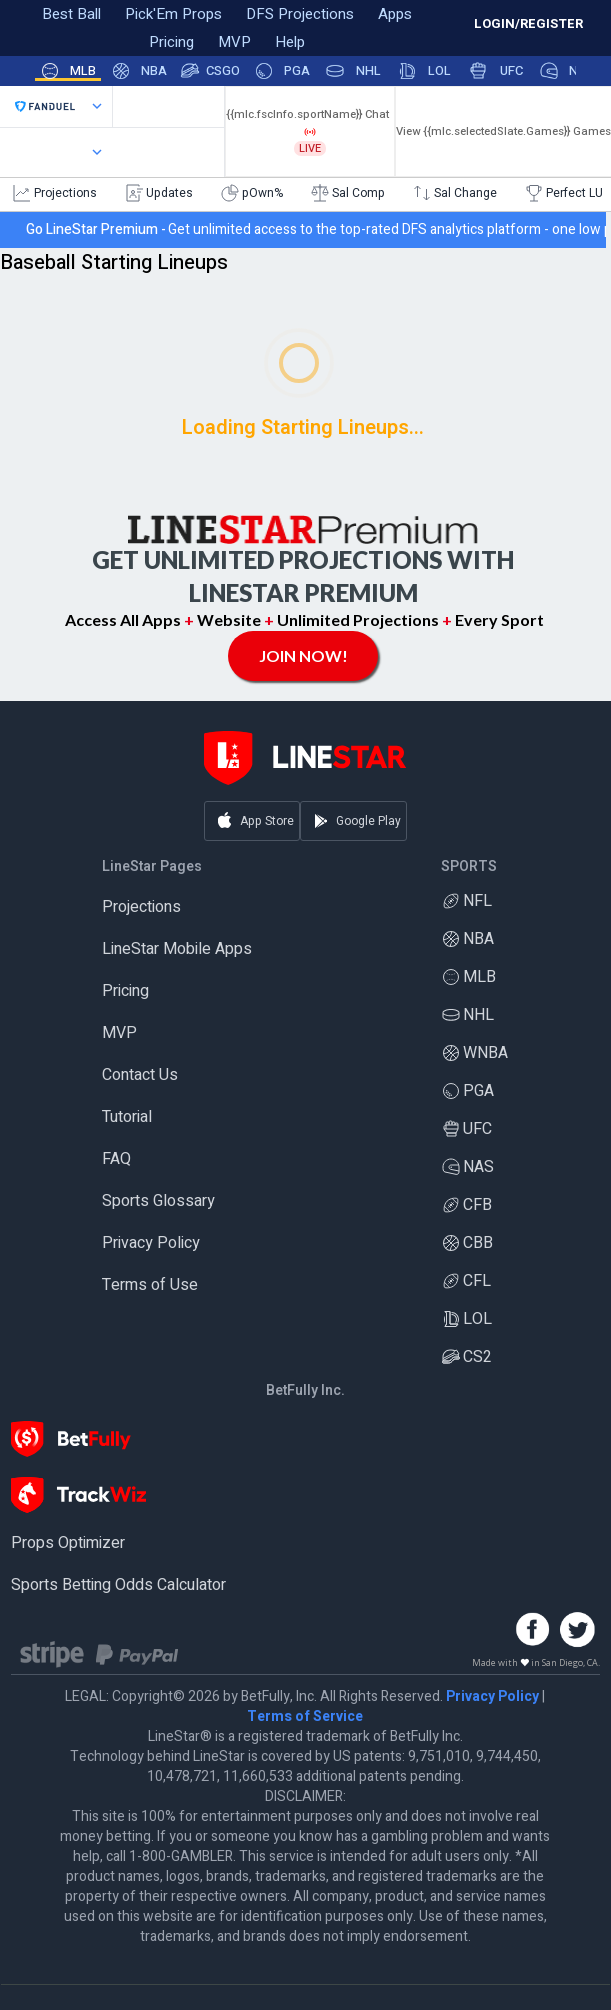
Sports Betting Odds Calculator (118, 1585)
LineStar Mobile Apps (177, 949)
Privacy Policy (151, 1243)
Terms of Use (150, 1285)
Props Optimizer (68, 1543)
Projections (141, 907)
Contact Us (140, 1075)
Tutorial (127, 1117)
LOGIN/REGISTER (528, 23)
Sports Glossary (158, 1201)
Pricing (125, 991)
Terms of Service (305, 1716)
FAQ (116, 1159)
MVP (119, 1033)
